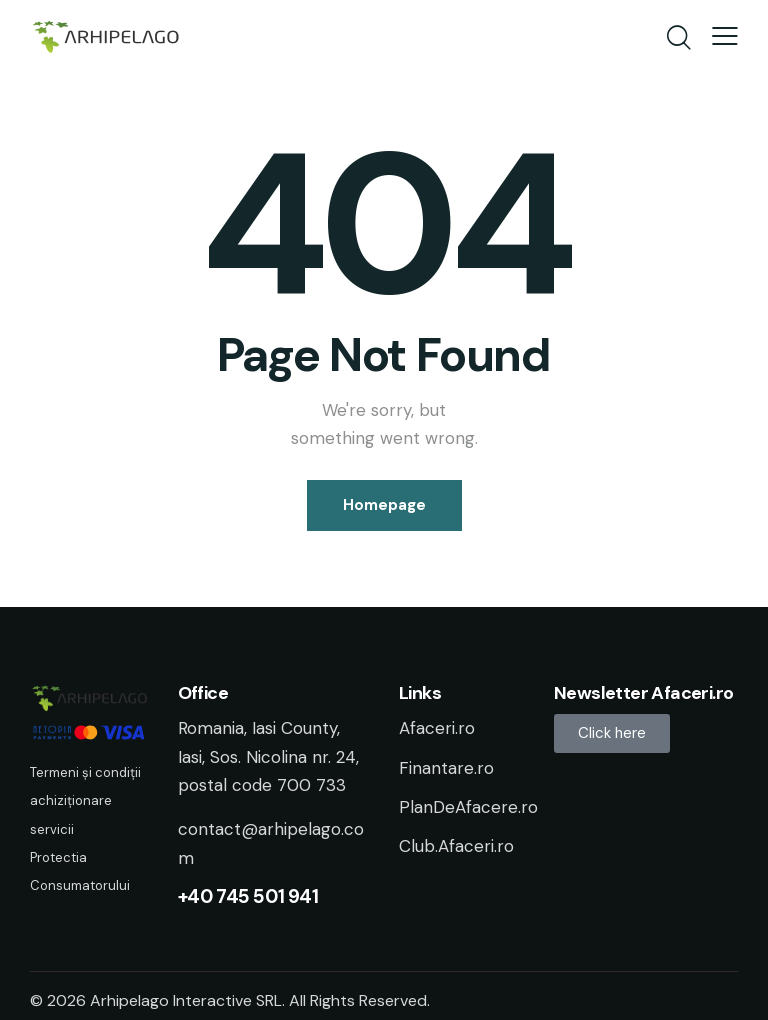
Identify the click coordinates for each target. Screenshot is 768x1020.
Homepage (384, 505)
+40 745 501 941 (248, 896)
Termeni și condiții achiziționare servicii (85, 800)
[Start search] (678, 39)
